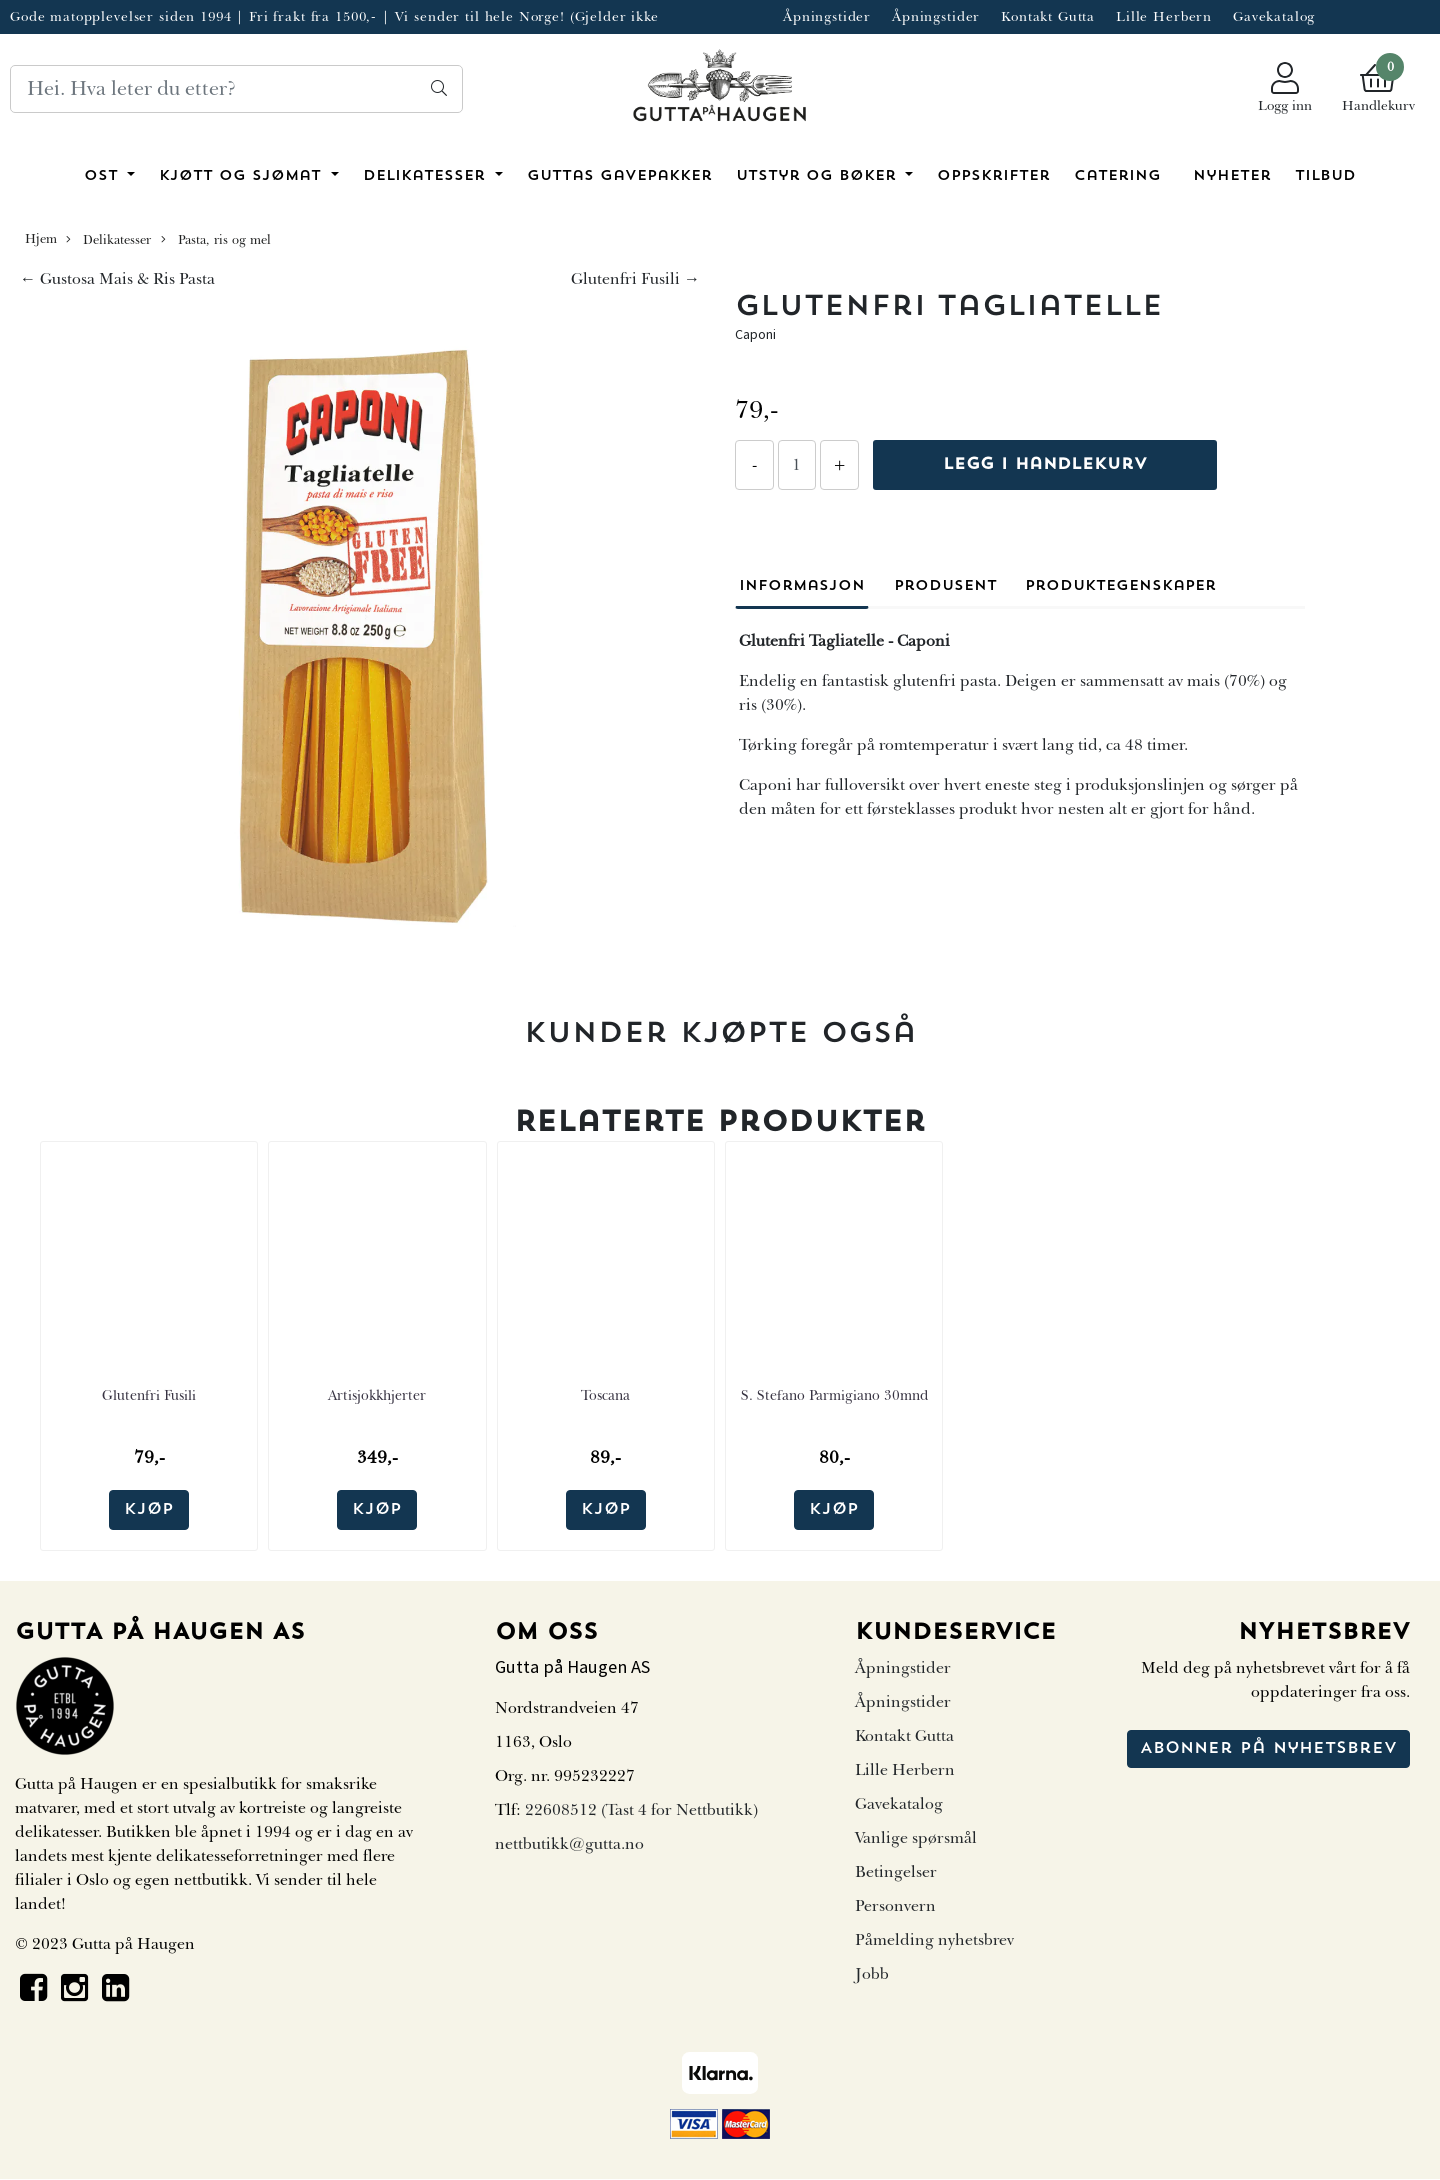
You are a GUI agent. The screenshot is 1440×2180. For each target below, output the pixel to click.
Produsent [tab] (945, 586)
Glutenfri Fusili (149, 1395)
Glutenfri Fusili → (635, 279)
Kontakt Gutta (1048, 16)
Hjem (41, 239)
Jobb (872, 1974)
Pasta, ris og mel (216, 240)
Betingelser (896, 1872)
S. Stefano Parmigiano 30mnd (834, 1395)
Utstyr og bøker (819, 176)
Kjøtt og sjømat (243, 176)
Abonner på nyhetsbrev (1268, 1749)
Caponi (755, 334)
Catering (1117, 176)
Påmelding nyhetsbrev (934, 1940)
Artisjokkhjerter (377, 1395)
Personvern (895, 1906)
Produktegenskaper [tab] (1120, 586)
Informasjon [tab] (802, 586)
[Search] (236, 89)
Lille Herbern (1164, 16)
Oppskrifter (993, 176)
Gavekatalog (1274, 16)
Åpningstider (827, 16)
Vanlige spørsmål (916, 1838)
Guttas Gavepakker (619, 176)
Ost (104, 176)
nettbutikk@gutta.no (569, 1844)
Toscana (605, 1395)
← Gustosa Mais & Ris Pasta (117, 279)
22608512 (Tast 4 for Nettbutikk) (641, 1810)
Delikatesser (427, 176)
